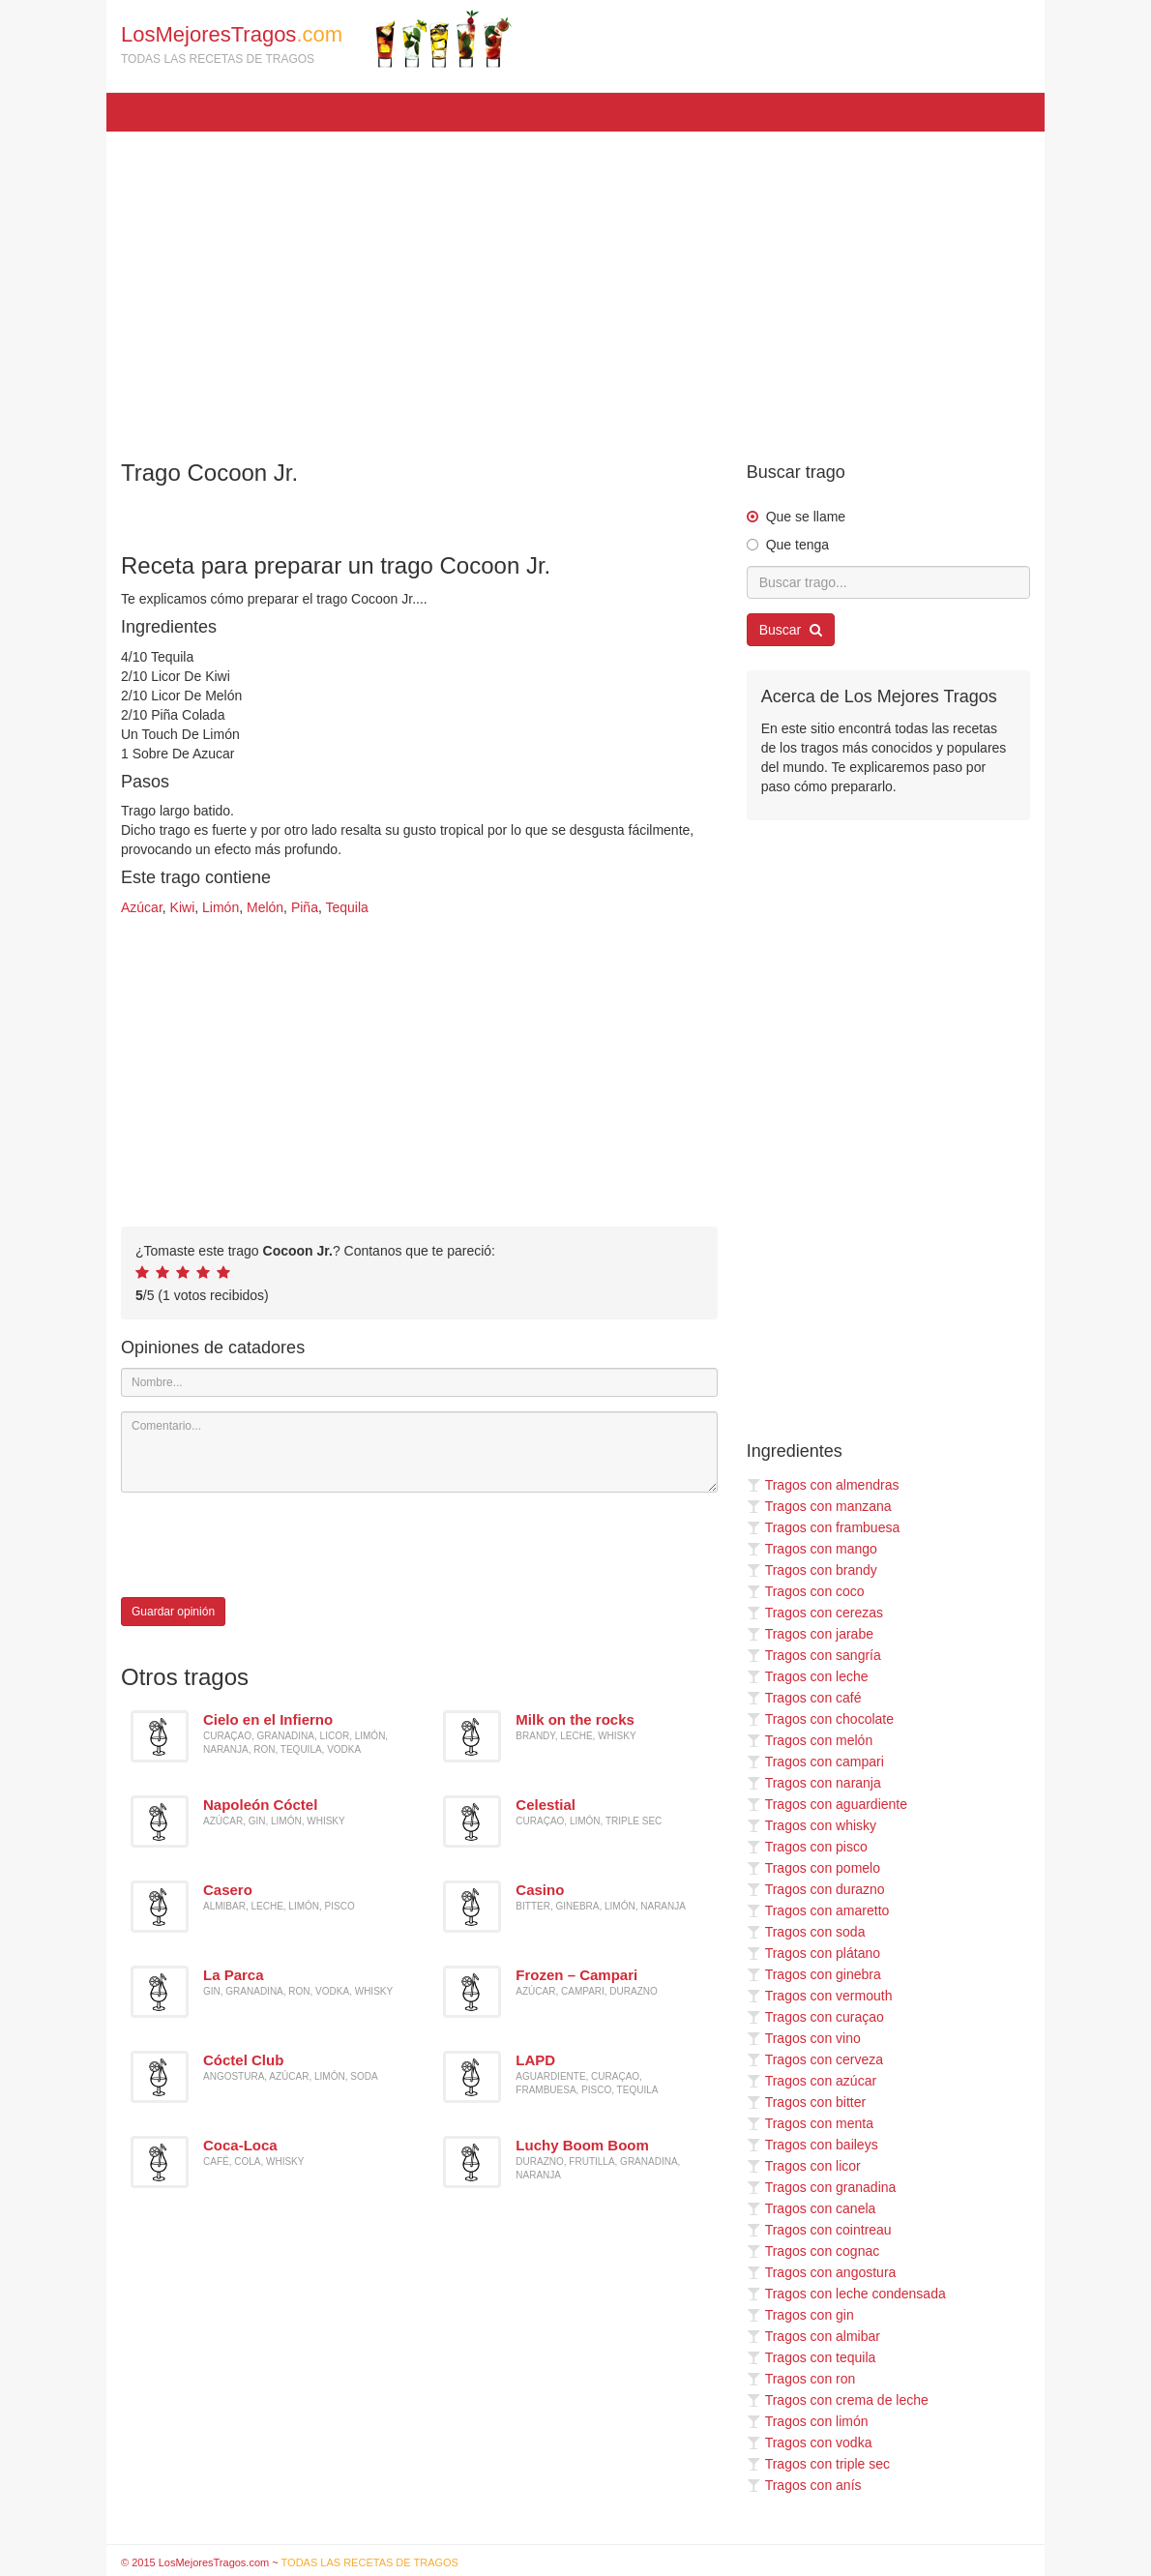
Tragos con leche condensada (846, 2293)
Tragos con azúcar (811, 2080)
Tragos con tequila (811, 2357)
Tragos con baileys (812, 2144)
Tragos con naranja (814, 1783)
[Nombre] (419, 1382)
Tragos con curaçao (815, 2017)
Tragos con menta (810, 2123)
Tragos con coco (806, 1591)
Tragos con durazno (816, 1889)
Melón (265, 907)
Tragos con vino (804, 2038)
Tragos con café (804, 1697)
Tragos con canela (811, 2208)
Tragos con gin (800, 2315)
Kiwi (182, 907)
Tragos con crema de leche (838, 2400)
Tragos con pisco (807, 1846)
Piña (304, 907)
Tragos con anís (804, 2485)
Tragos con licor (804, 2166)
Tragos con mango (812, 1548)
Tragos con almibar (813, 2336)
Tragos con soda (806, 1931)
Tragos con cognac (813, 2251)
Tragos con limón (808, 2421)
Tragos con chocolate (820, 1719)
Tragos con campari (815, 1761)
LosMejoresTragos (316, 39)
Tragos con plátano (813, 1953)
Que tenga (797, 544)
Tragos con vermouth (820, 1995)
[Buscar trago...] (888, 582)
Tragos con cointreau (819, 2229)
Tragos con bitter (807, 2102)
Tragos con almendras (823, 1485)
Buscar (790, 629)
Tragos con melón (810, 1740)
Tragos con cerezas (815, 1612)
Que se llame (805, 516)
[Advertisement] (575, 286)
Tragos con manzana (819, 1506)
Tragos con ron (801, 2378)
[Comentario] (419, 1452)
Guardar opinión (173, 1611)
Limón (220, 907)
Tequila (346, 907)
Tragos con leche (808, 1676)
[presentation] (268, 1545)
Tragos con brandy (812, 1570)
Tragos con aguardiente (827, 1804)
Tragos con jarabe (810, 1634)
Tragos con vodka (809, 2442)
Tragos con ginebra (814, 1974)
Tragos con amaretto (818, 1910)
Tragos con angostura (822, 2272)
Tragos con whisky (811, 1825)
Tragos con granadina (822, 2187)
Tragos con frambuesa (823, 1527)
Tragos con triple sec (818, 2464)
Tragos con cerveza (815, 2059)
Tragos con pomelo (813, 1868)
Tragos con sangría (814, 1655)
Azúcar (141, 907)
